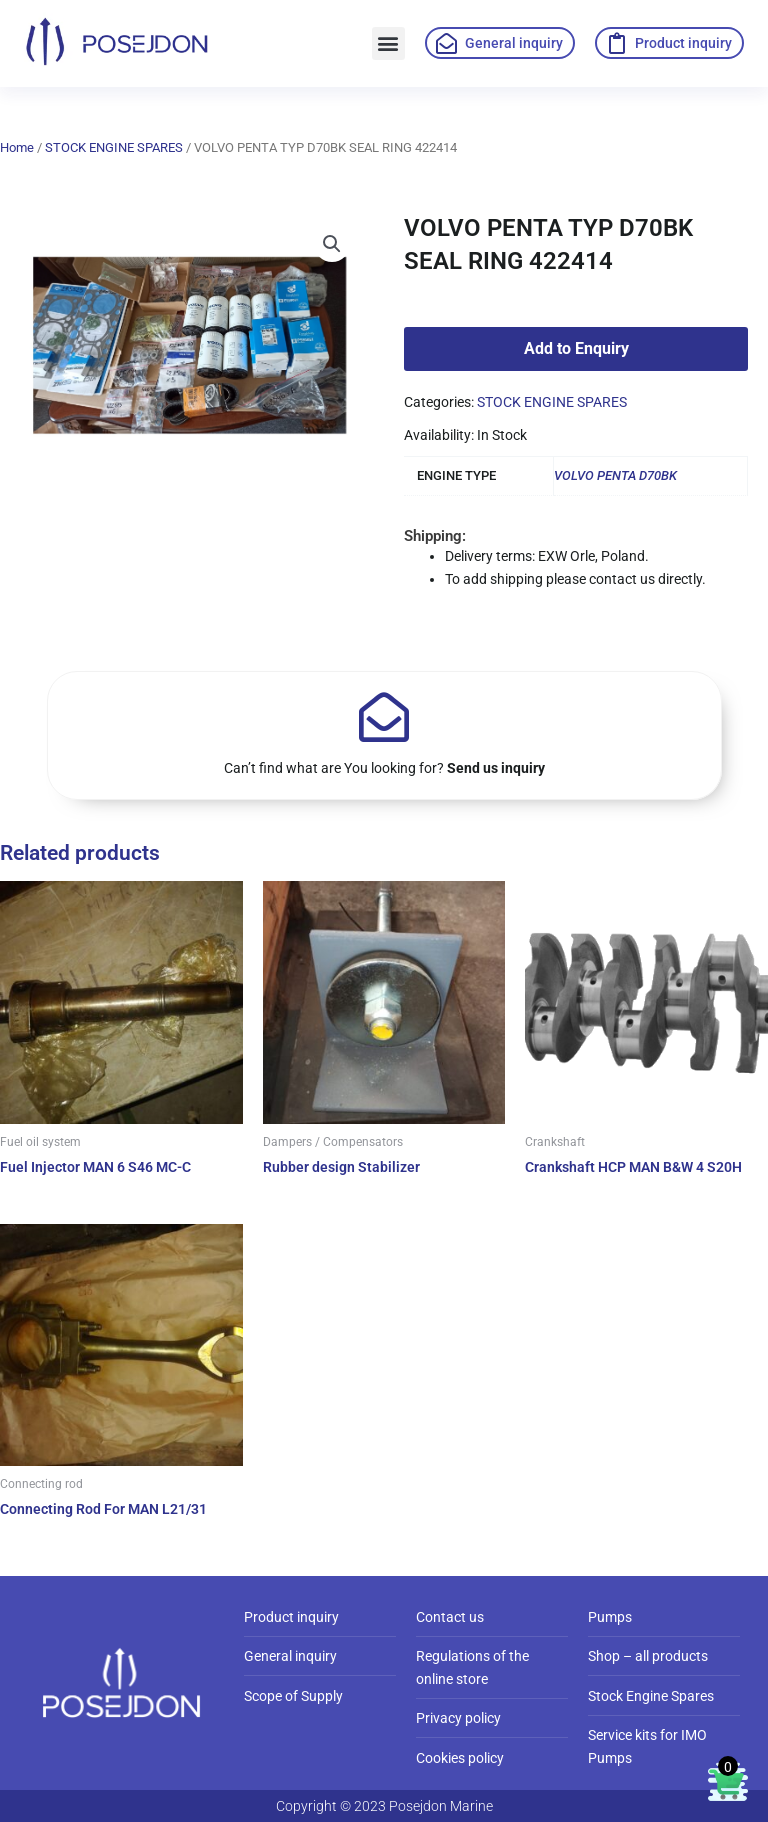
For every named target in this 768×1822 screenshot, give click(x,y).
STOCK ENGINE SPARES (114, 147)
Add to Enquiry (576, 348)
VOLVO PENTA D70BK (615, 475)
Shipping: (435, 536)
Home (17, 147)
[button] (388, 43)
